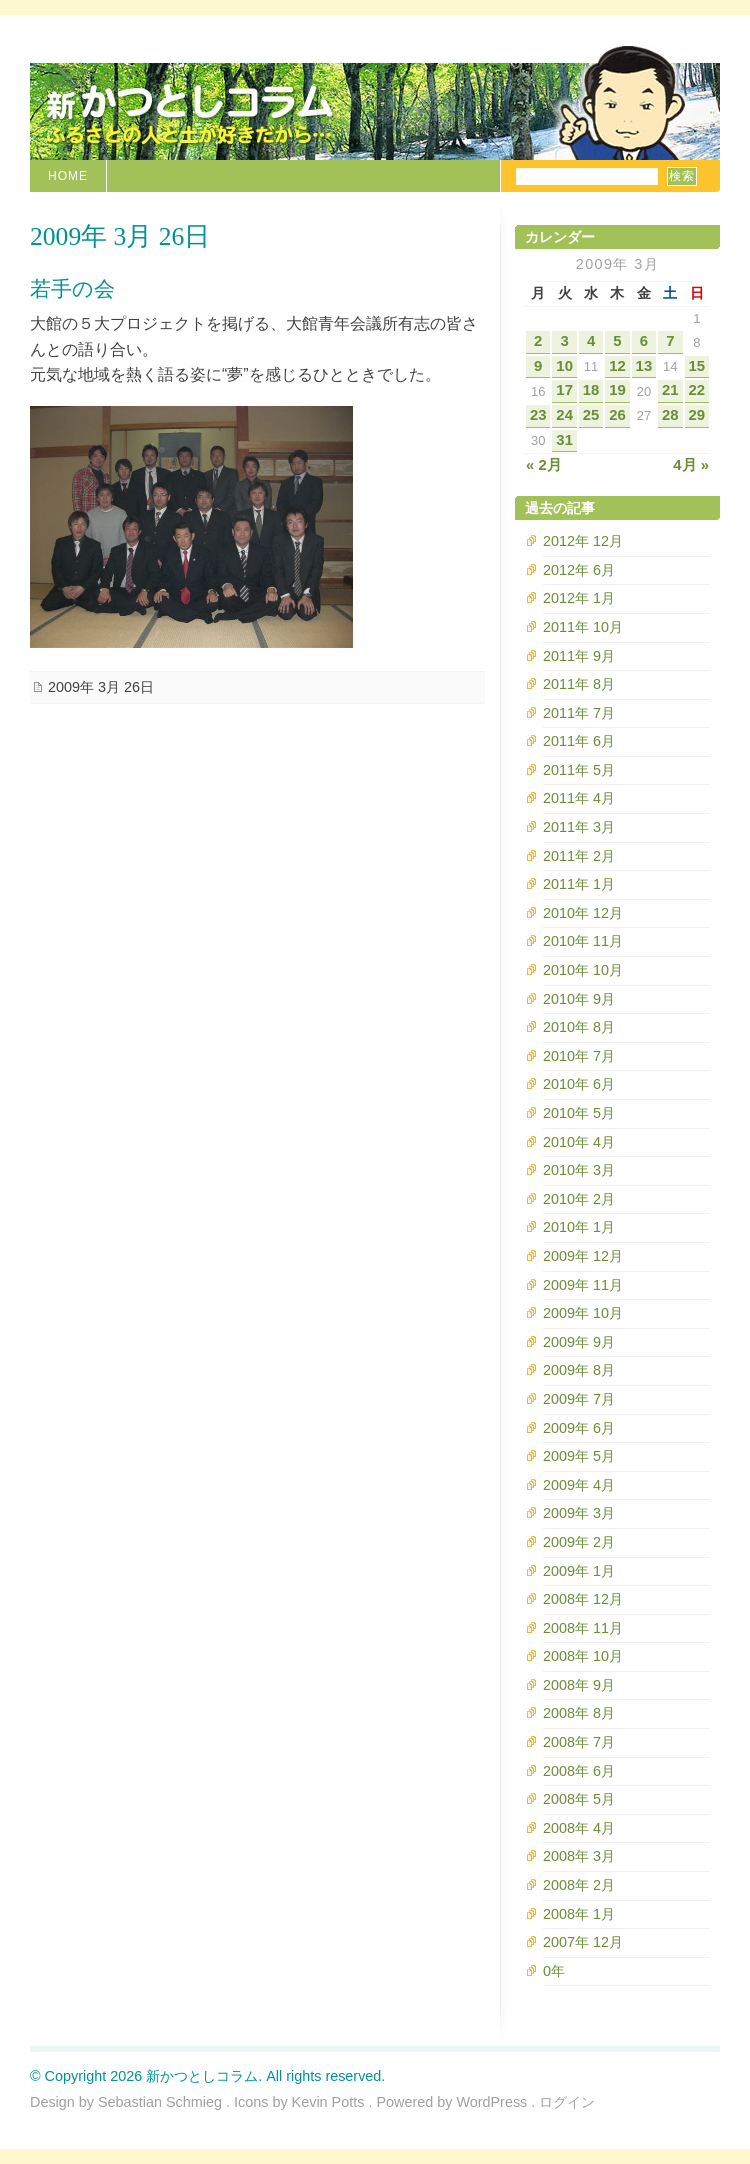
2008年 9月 (579, 1685)
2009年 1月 (579, 1571)
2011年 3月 (579, 827)
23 (538, 415)
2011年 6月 (579, 741)
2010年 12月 (583, 913)
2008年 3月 (579, 1856)
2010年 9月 (579, 999)
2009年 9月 (579, 1342)
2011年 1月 (579, 884)
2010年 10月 (583, 970)
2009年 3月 (579, 1513)
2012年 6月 (579, 570)
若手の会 (72, 288)
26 (617, 415)
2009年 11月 (583, 1285)
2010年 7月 (579, 1056)
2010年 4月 (579, 1142)
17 (564, 390)
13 (644, 366)
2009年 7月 (579, 1399)
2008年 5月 (579, 1799)
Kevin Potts (328, 2102)
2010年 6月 (579, 1084)
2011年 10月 (583, 627)
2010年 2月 (579, 1199)
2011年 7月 (579, 713)
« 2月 (544, 465)
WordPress (491, 2102)
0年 (554, 1971)
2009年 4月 (579, 1485)
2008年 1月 (579, 1914)
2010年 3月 (579, 1170)
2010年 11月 (583, 941)
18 (591, 390)
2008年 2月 (579, 1885)
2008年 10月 (583, 1656)
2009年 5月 (579, 1456)
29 (696, 415)
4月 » (691, 465)
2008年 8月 (579, 1713)
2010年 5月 (579, 1113)
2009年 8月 (579, 1370)
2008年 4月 (579, 1828)
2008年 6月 (579, 1771)
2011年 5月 (579, 770)
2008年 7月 (579, 1742)
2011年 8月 (579, 684)
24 (564, 415)
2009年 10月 (583, 1313)
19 (617, 390)
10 (564, 366)
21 (670, 390)
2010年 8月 (579, 1027)
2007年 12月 (583, 1942)
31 (564, 440)
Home (68, 176)
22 (696, 390)
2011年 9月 (579, 656)
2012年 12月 (583, 541)
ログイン (567, 2102)
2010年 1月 (579, 1227)
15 (696, 366)
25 (591, 415)
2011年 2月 (579, 856)
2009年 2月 (579, 1542)
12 (617, 366)
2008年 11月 (583, 1628)
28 (670, 415)
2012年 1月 (579, 598)
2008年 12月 (583, 1599)
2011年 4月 (579, 798)
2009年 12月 (583, 1256)
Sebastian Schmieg (160, 2102)
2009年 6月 (579, 1428)
